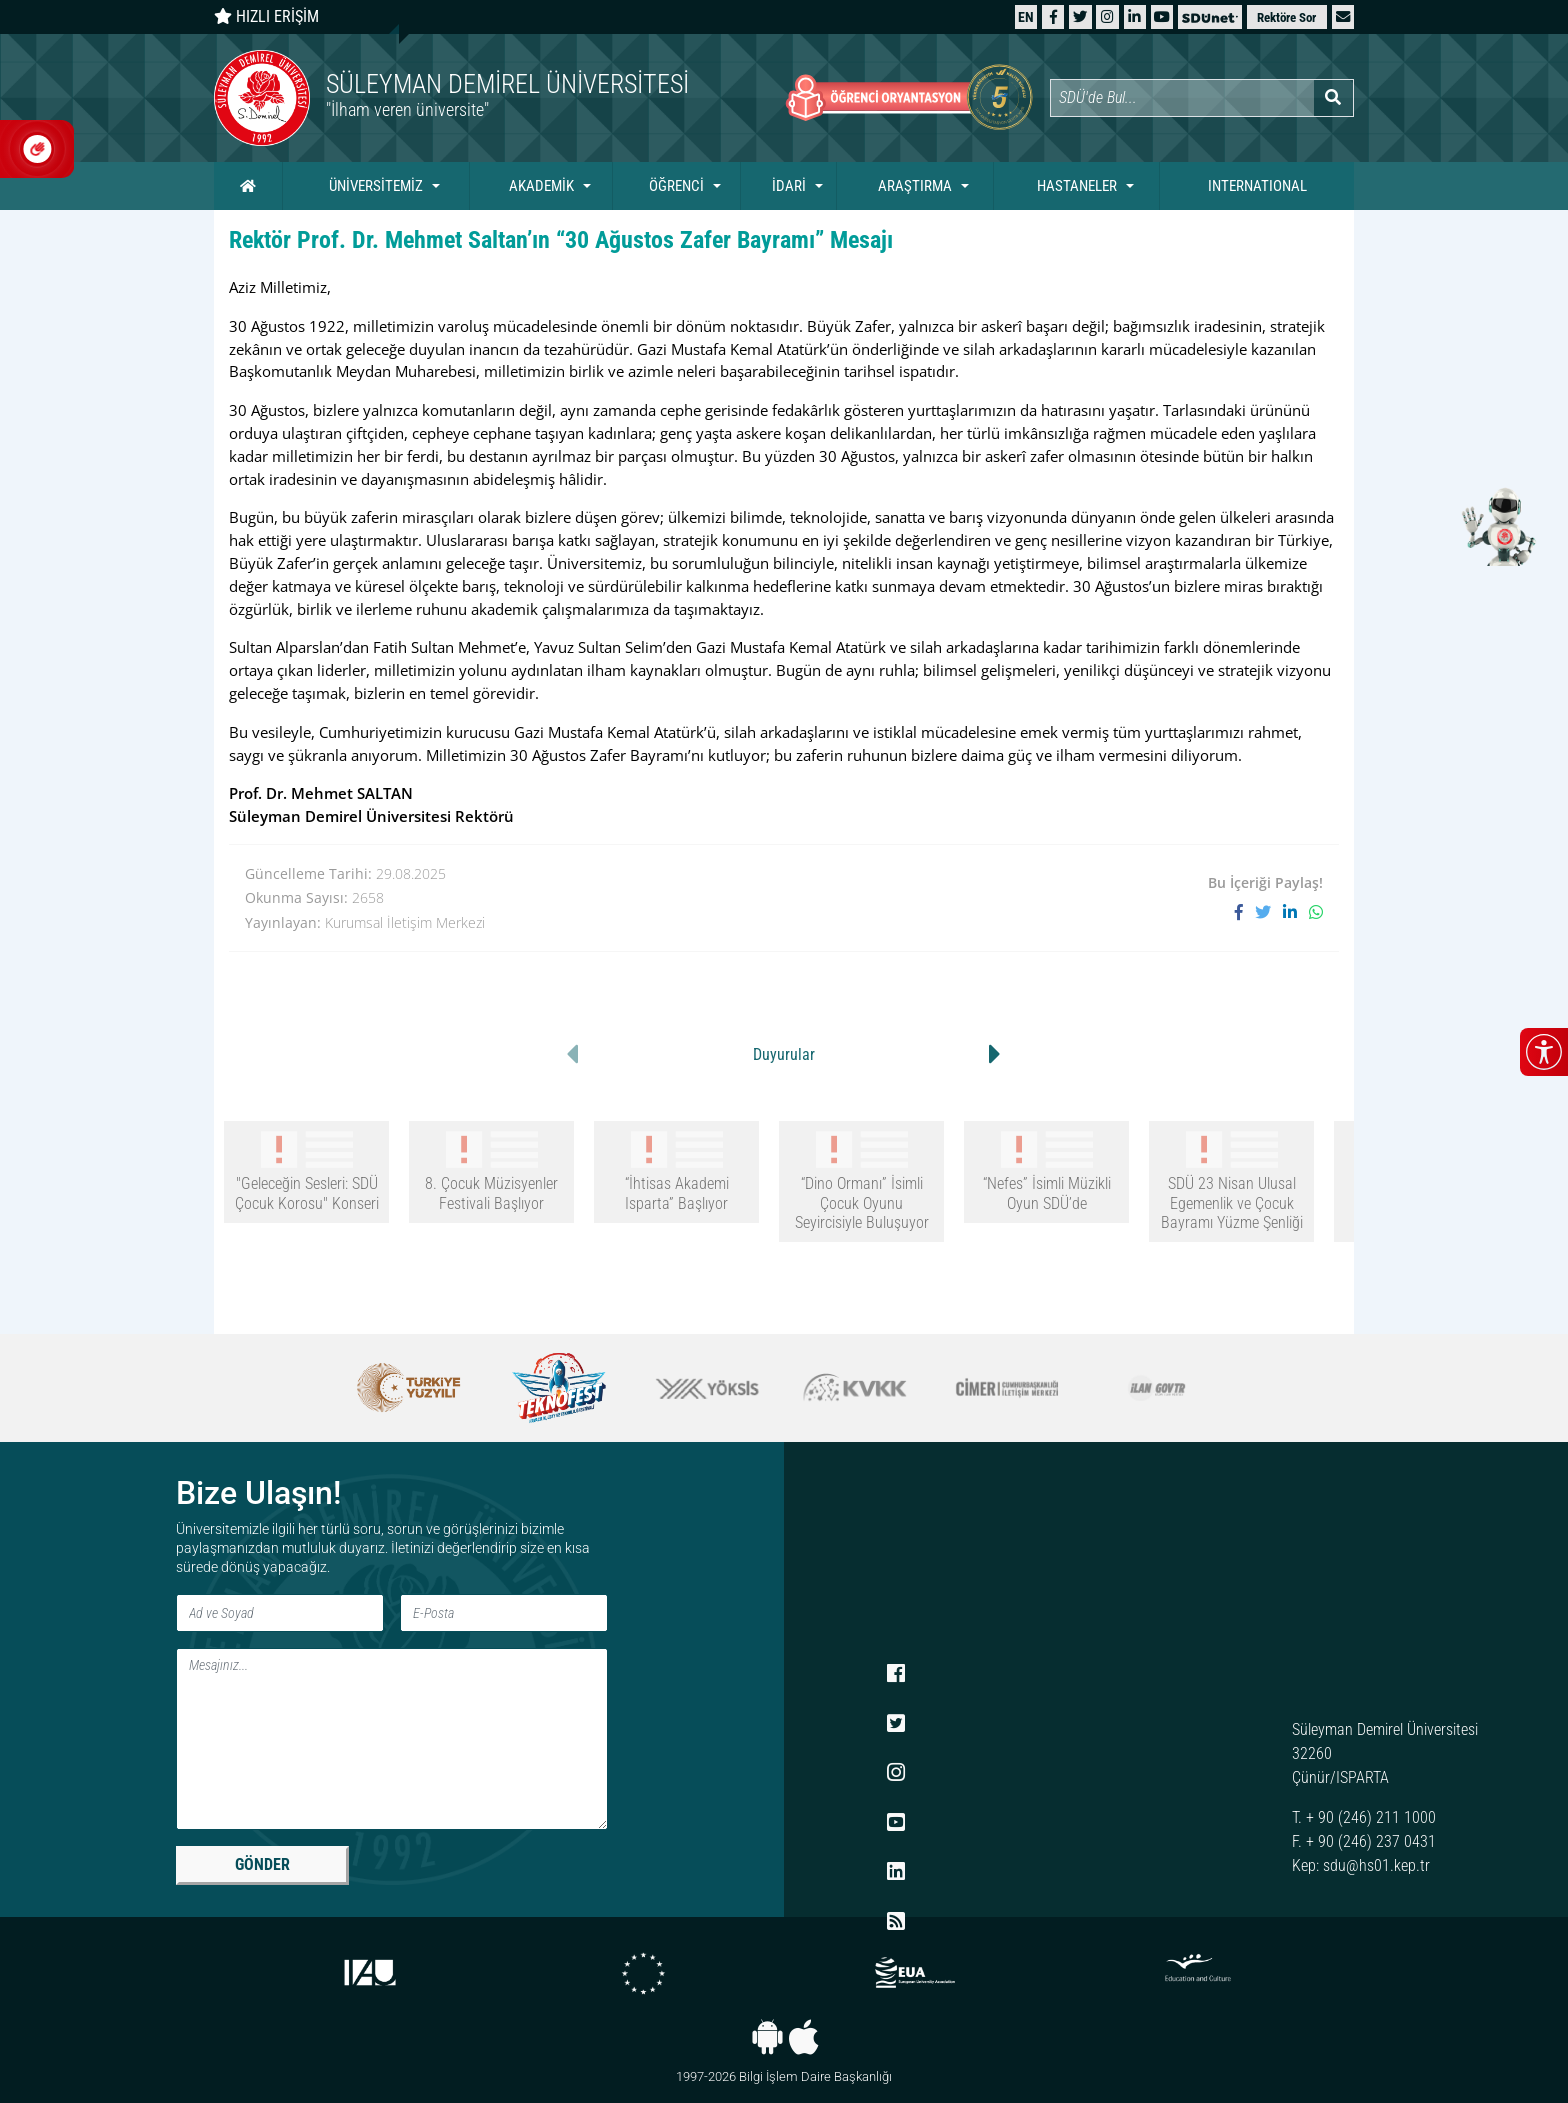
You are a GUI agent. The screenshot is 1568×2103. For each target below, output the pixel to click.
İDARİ (789, 186)
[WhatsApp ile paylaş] (1316, 912)
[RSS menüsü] (896, 1922)
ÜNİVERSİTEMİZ (376, 186)
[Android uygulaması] (767, 2037)
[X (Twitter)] (1080, 16)
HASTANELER (1077, 186)
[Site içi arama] (1182, 98)
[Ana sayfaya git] (499, 98)
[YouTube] (1162, 16)
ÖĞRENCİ (676, 186)
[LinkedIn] (1134, 16)
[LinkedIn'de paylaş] (1296, 912)
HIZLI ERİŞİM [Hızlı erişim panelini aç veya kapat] (266, 16)
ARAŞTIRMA (915, 186)
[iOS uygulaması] (803, 2037)
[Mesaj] (392, 1739)
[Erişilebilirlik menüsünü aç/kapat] (1544, 1052)
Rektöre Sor (1286, 17)
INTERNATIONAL (1257, 186)
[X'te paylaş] (1269, 912)
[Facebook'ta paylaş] (1245, 912)
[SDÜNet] (1210, 16)
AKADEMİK (541, 186)
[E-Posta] (504, 1613)
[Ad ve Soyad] (280, 1613)
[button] (1343, 16)
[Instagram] (1107, 16)
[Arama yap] (1333, 98)
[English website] (1026, 16)
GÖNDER (262, 1864)
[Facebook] (1053, 16)
